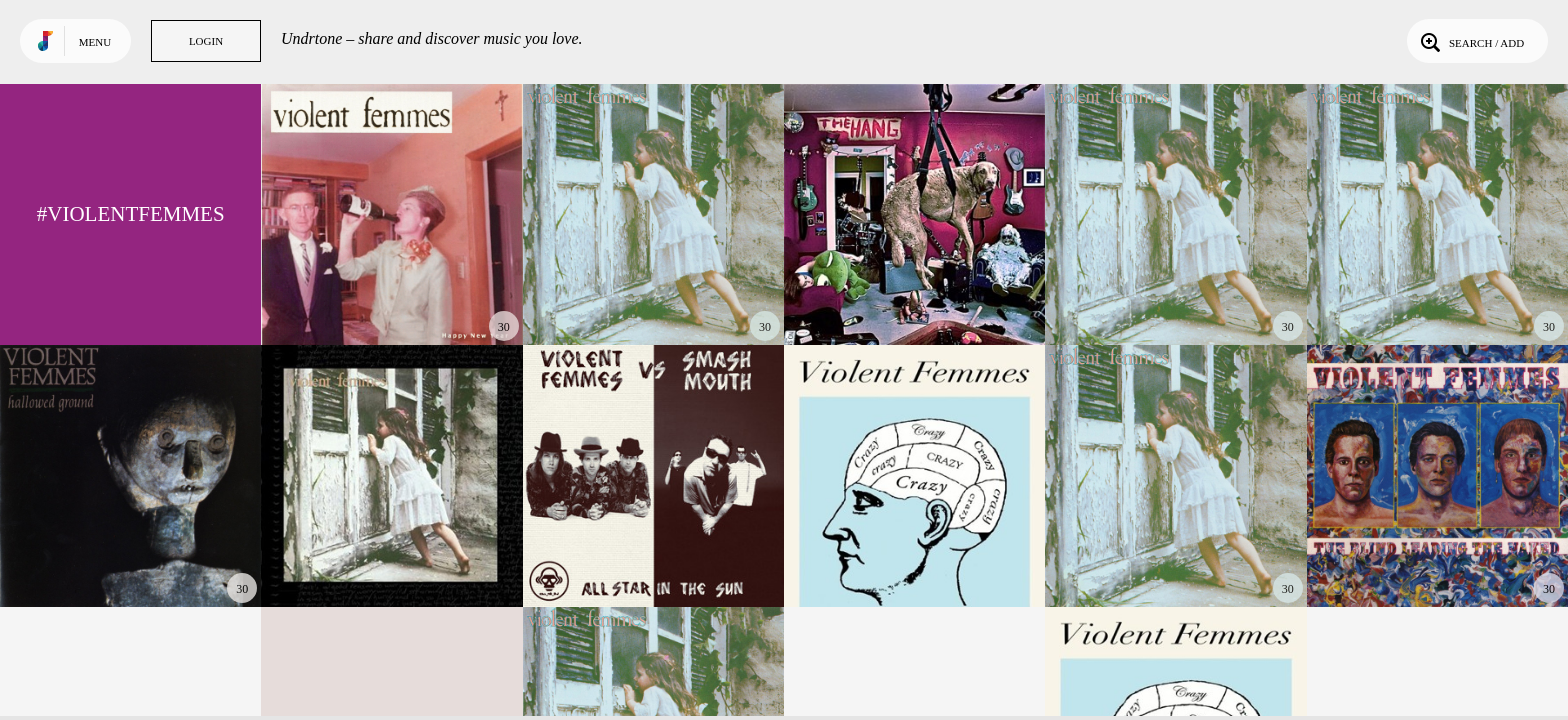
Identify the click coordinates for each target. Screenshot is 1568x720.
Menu (95, 42)
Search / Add (1470, 41)
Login (206, 41)
